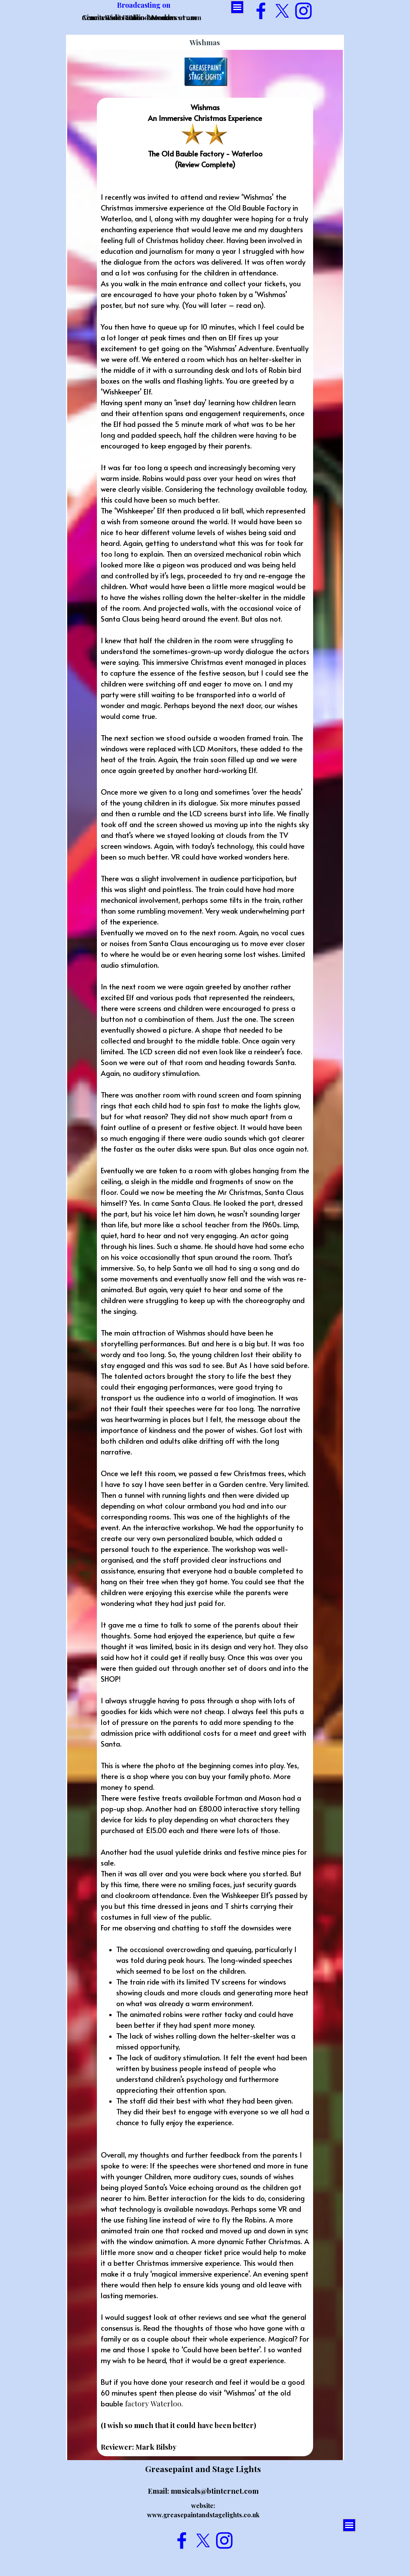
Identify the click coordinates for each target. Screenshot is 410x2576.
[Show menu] (237, 7)
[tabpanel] (205, 1277)
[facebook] (261, 10)
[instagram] (303, 10)
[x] (282, 10)
